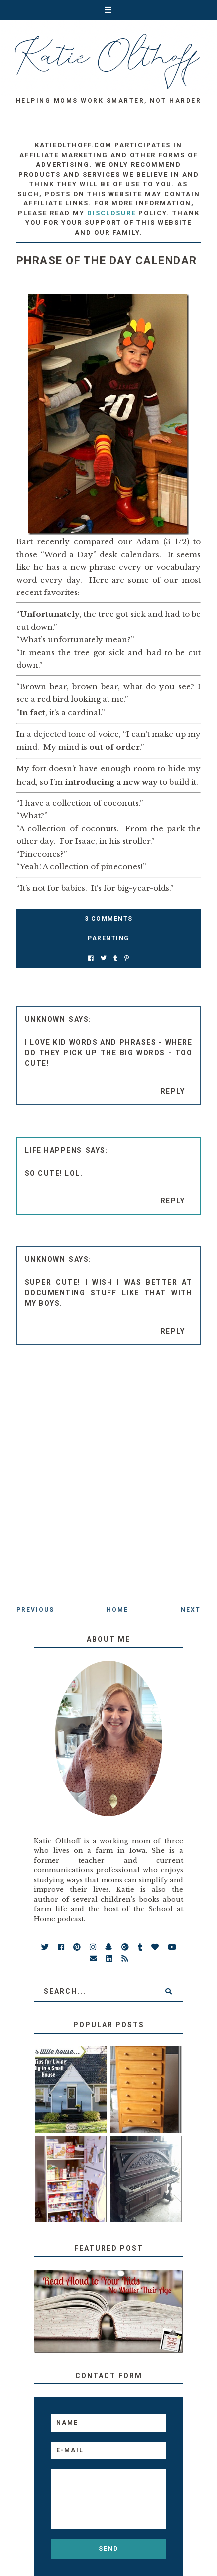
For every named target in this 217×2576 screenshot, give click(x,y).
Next (191, 1609)
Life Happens (53, 1150)
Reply (173, 1091)
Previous (35, 1609)
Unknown (45, 1019)
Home (117, 1609)
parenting (108, 938)
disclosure (111, 213)
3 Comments (109, 918)
